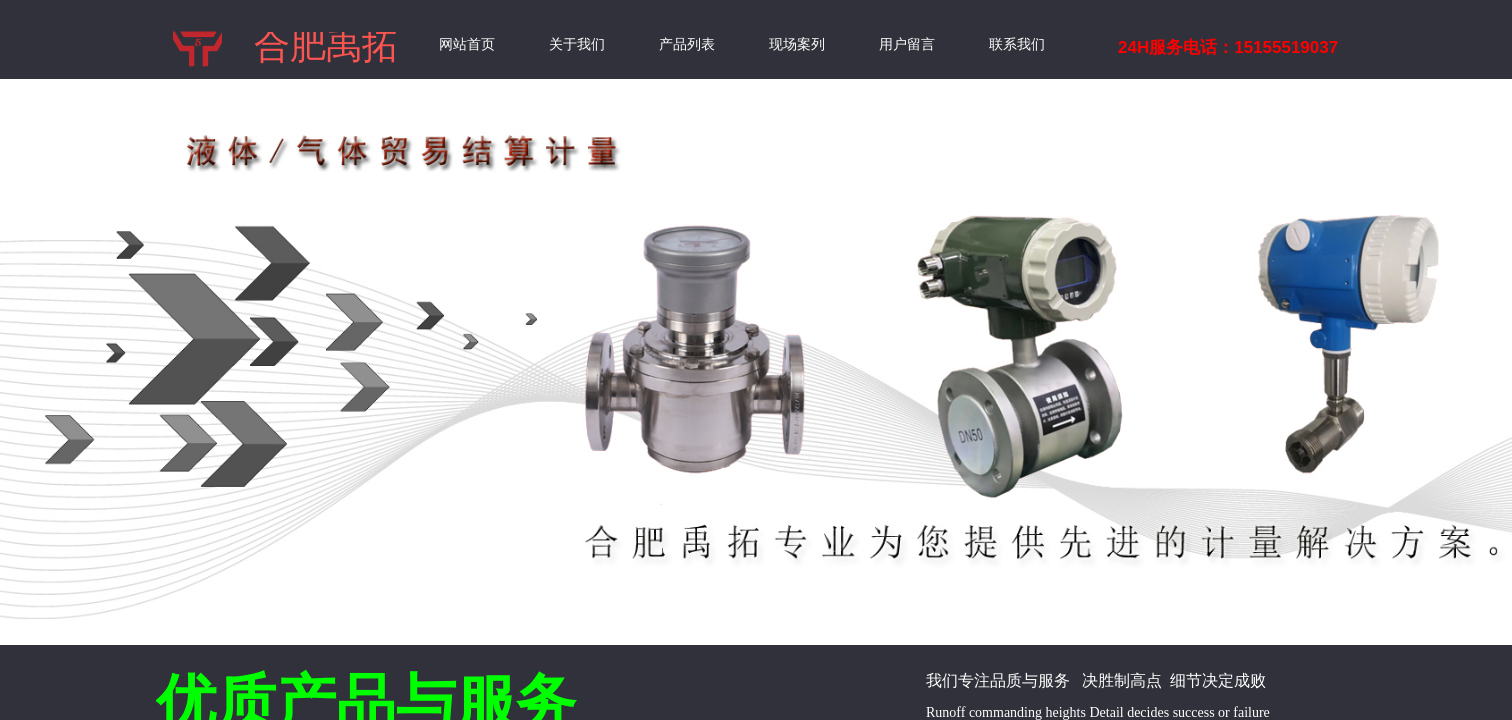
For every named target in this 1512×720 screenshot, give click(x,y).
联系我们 (1017, 44)
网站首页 (467, 44)
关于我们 (577, 44)
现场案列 (797, 44)
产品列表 (687, 44)
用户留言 (907, 44)
